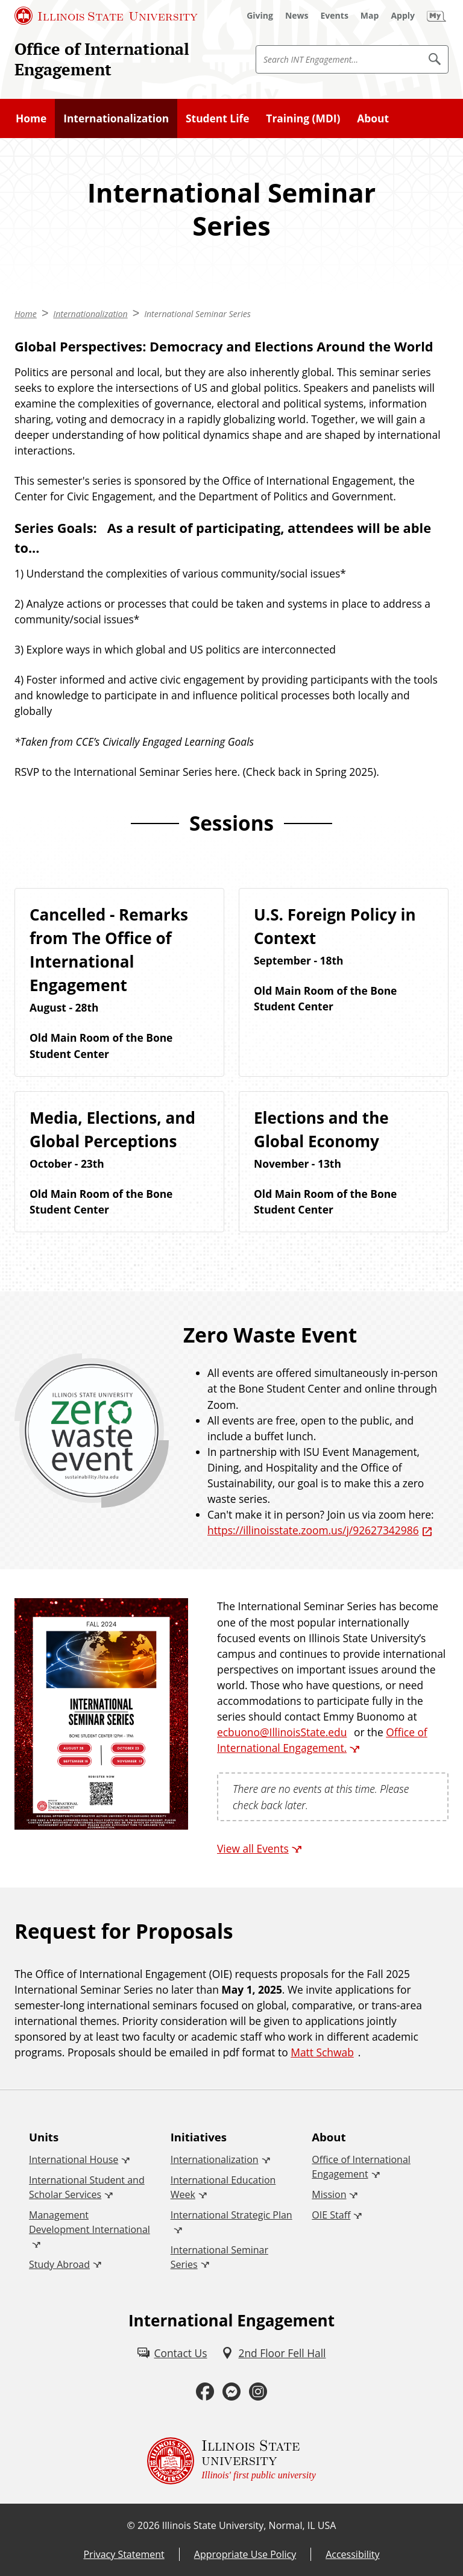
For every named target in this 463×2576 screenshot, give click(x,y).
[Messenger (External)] (231, 2391)
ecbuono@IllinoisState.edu (282, 1732)
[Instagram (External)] (258, 2391)
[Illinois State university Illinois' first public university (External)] (231, 2460)
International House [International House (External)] (73, 2159)
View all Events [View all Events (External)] (253, 1848)
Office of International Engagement (101, 59)
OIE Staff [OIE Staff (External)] (331, 2215)
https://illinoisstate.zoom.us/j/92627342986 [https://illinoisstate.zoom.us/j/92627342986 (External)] (313, 1530)
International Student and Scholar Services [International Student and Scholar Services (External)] (87, 2187)
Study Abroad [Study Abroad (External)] (59, 2264)
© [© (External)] (131, 2525)
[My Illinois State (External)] (436, 15)
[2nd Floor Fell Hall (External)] (273, 2353)
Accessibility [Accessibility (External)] (352, 2554)
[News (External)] (297, 15)
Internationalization (116, 118)
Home (31, 118)
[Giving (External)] (260, 15)
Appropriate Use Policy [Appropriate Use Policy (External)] (245, 2554)
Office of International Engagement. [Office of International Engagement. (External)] (322, 1740)
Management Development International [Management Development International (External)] (89, 2222)
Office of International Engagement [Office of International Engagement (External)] (361, 2167)
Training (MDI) (303, 118)
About (373, 118)
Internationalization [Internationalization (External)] (215, 2159)
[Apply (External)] (402, 15)
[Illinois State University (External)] (106, 15)
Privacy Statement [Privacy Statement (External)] (123, 2554)
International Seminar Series (197, 314)
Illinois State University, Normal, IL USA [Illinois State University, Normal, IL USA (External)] (249, 2525)
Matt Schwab (322, 2052)
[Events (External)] (334, 15)
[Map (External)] (370, 15)
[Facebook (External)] (205, 2391)
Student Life (217, 118)
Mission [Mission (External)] (329, 2194)
